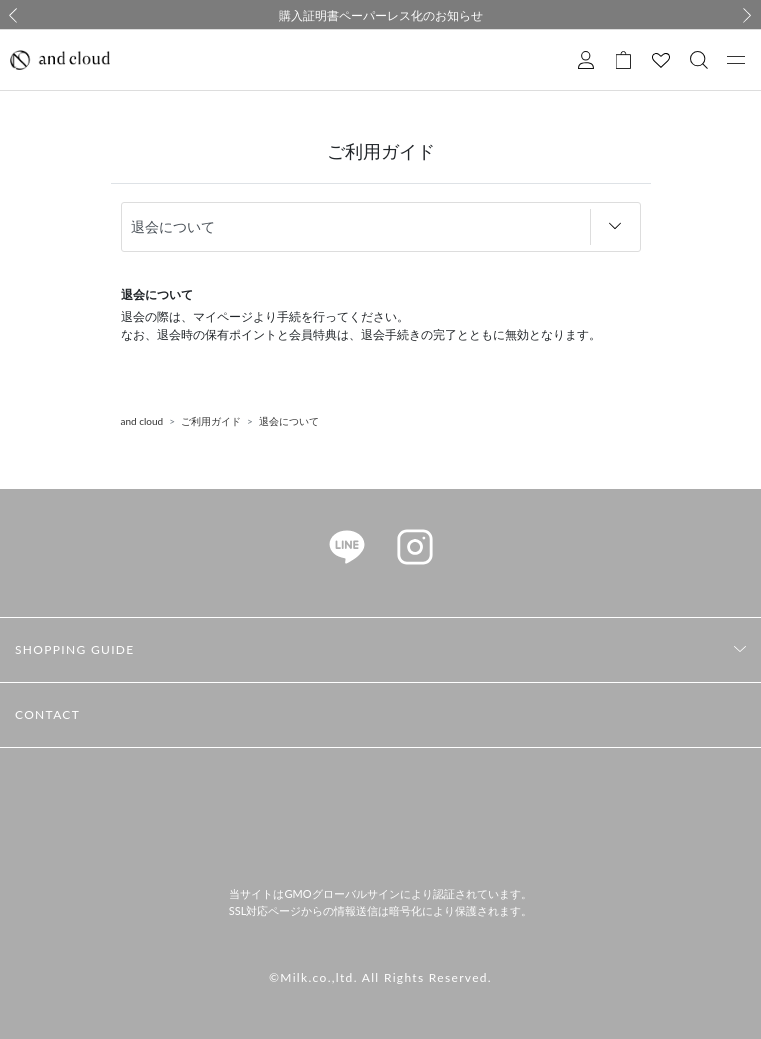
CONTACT (47, 714)
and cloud (142, 421)
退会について (289, 421)
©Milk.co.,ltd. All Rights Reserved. (380, 977)
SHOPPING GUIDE (75, 649)
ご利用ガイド (211, 421)
